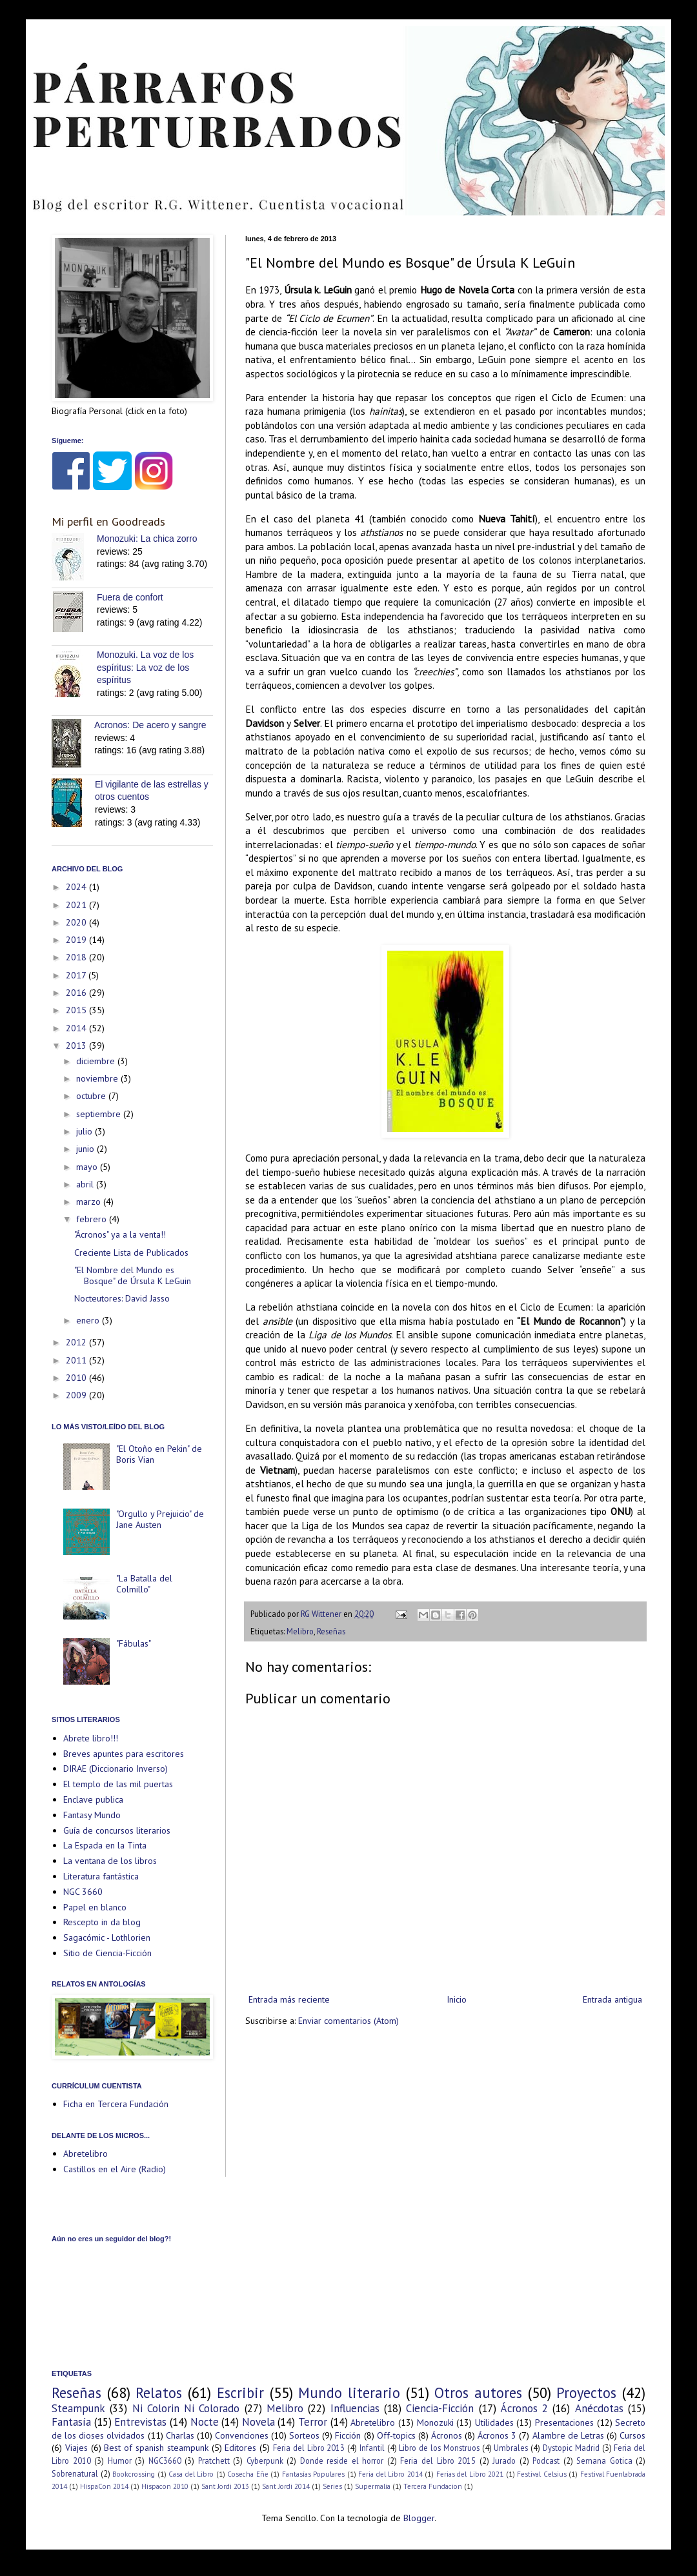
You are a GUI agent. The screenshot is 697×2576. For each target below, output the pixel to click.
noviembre (98, 1078)
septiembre (99, 1114)
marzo (89, 1201)
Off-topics (396, 2435)
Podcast (546, 2460)
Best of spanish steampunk (156, 2447)
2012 (77, 1342)
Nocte (204, 2422)
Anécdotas (599, 2408)
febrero (92, 1219)
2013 (77, 1045)
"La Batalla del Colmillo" (144, 1583)
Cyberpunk (265, 2460)
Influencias (354, 2408)
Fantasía (71, 2422)
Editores (240, 2447)
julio (85, 1131)
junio (86, 1148)
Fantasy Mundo (92, 1815)
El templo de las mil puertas (118, 1784)
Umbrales (511, 2447)
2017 (77, 975)
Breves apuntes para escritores (123, 1753)
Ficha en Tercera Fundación (115, 2104)
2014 (77, 1028)
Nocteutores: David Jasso (122, 1298)
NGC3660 (164, 2460)
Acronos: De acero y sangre (150, 725)
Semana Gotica (604, 2460)
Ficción (348, 2435)
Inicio (457, 1999)
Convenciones (241, 2435)
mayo (88, 1167)
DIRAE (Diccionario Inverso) (115, 1768)
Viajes (76, 2447)
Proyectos (586, 2392)
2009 (77, 1395)
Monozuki (435, 2422)
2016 (77, 992)
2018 (77, 957)
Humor (120, 2460)
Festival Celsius (542, 2474)
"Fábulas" (133, 1643)
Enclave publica (93, 1799)
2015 (77, 1010)
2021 (77, 905)
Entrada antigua (612, 1999)
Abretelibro (85, 2153)
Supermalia (372, 2486)
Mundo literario (349, 2392)
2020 (77, 922)
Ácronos (446, 2435)
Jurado (504, 2460)
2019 (77, 940)
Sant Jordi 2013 (225, 2486)
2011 (77, 1360)
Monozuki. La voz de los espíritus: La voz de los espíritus (145, 667)
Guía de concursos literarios (116, 1830)
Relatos (159, 2392)
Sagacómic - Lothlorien (106, 1937)
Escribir (240, 2392)
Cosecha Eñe (247, 2474)
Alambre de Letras (568, 2435)
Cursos (632, 2435)
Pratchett (214, 2460)
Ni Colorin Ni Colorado (186, 2408)
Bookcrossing (133, 2474)
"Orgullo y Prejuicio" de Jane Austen (160, 1519)
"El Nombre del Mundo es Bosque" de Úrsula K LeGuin (132, 1275)
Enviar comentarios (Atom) (348, 2020)
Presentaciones (564, 2422)
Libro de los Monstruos (439, 2447)
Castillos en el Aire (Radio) (114, 2169)
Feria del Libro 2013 (309, 2447)
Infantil (372, 2447)
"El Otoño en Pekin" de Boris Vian (159, 1454)
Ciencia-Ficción (440, 2408)
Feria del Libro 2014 (390, 2474)
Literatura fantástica (101, 1876)
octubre (92, 1096)
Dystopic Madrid (571, 2447)
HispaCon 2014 (104, 2486)
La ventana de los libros (110, 1861)
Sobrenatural (75, 2473)
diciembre (96, 1061)
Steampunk (78, 2408)
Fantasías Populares (313, 2474)
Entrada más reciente (289, 1999)
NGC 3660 (83, 1891)
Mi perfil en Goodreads (108, 521)
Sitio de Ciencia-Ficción (107, 1953)
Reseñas (331, 1631)
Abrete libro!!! (90, 1738)
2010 (77, 1377)
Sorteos (304, 2435)
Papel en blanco (94, 1907)
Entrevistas (140, 2422)
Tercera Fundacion (432, 2486)
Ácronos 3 (497, 2435)
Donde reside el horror (342, 2460)
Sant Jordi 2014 (286, 2486)
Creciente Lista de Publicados (131, 1252)
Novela (258, 2422)
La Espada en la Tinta (104, 1845)
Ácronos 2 (524, 2408)
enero (89, 1320)
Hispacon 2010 (164, 2486)
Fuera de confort (130, 597)
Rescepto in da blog (102, 1922)
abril (86, 1184)
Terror (312, 2422)
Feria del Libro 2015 (438, 2460)
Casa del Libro (191, 2474)
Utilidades (494, 2422)
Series (332, 2486)
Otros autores (478, 2392)
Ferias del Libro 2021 (470, 2474)
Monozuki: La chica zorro (147, 538)
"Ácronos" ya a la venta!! (120, 1234)
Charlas (180, 2435)
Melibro (300, 1631)
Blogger (418, 2518)
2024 (77, 887)
